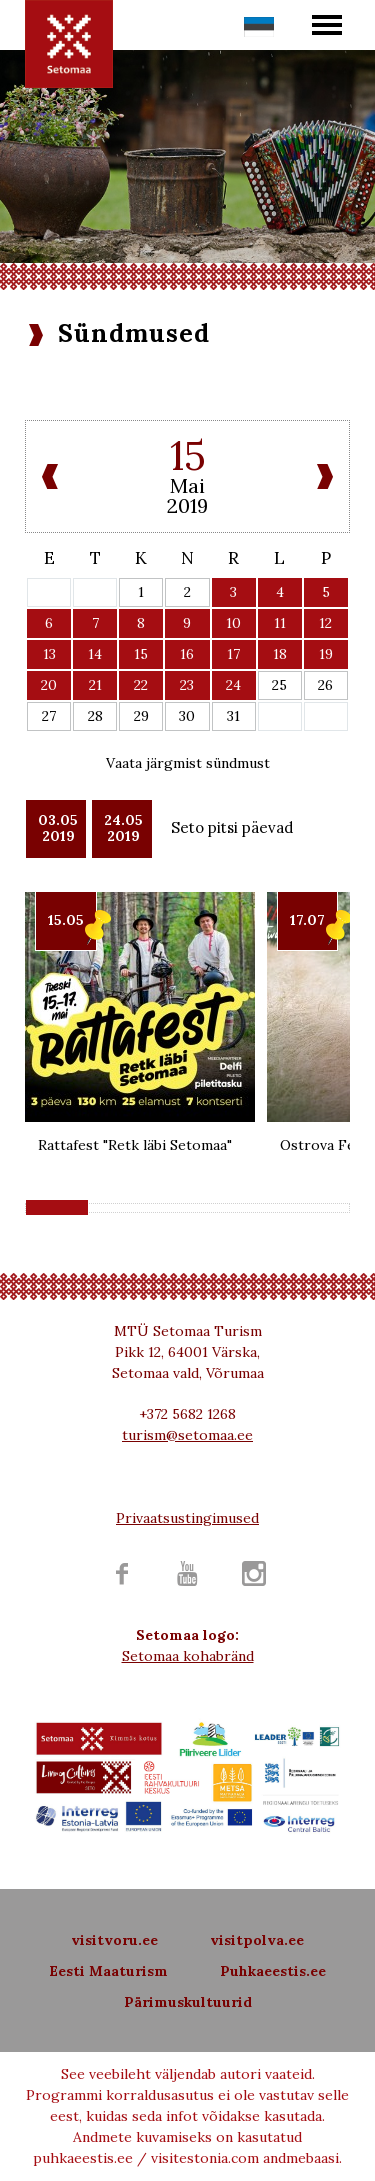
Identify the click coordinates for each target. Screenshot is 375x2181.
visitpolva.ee (257, 1940)
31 (233, 716)
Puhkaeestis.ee (273, 1971)
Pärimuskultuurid (188, 2002)
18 (280, 654)
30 (187, 716)
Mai (187, 485)
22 (141, 685)
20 (49, 685)
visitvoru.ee (114, 1940)
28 (95, 716)
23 (187, 685)
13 (49, 654)
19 (326, 654)
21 (95, 685)
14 (95, 654)
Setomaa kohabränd (188, 1656)
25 (279, 685)
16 (187, 654)
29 (141, 716)
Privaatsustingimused (187, 1518)
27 (49, 716)
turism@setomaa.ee (187, 1435)
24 (233, 685)
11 (280, 623)
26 (325, 685)
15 (141, 654)
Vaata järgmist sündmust (188, 763)
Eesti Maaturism (108, 1971)
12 (325, 623)
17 (233, 654)
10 (233, 623)
